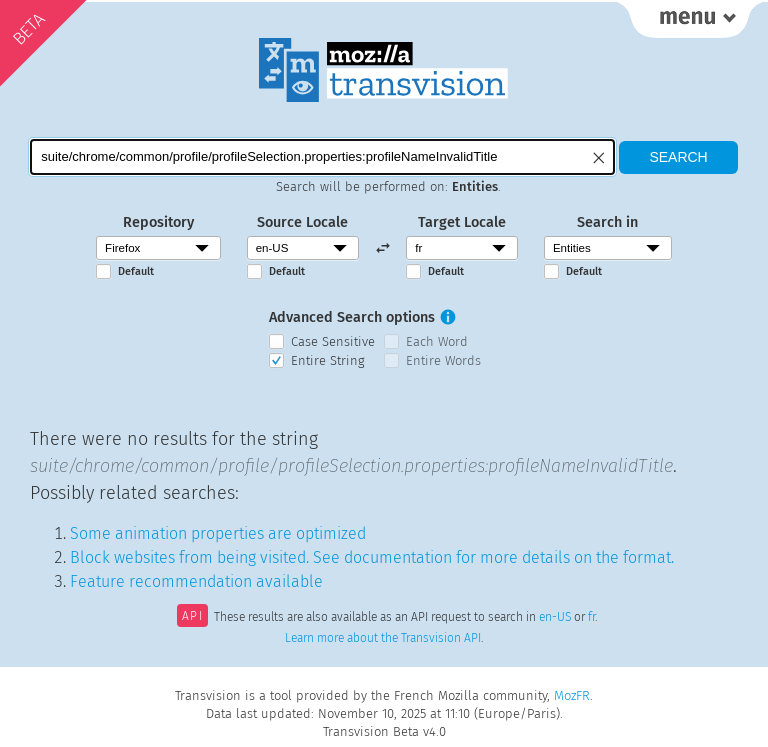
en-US (555, 618)
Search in (607, 222)
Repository (158, 222)
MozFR (572, 695)
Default (136, 271)
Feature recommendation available (196, 581)
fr (591, 618)
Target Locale (462, 222)
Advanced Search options (352, 317)
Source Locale (302, 222)
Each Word (437, 341)
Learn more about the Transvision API (383, 638)
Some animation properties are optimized (218, 533)
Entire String (328, 360)
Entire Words (443, 360)
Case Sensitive (333, 341)
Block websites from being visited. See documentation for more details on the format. (372, 557)
